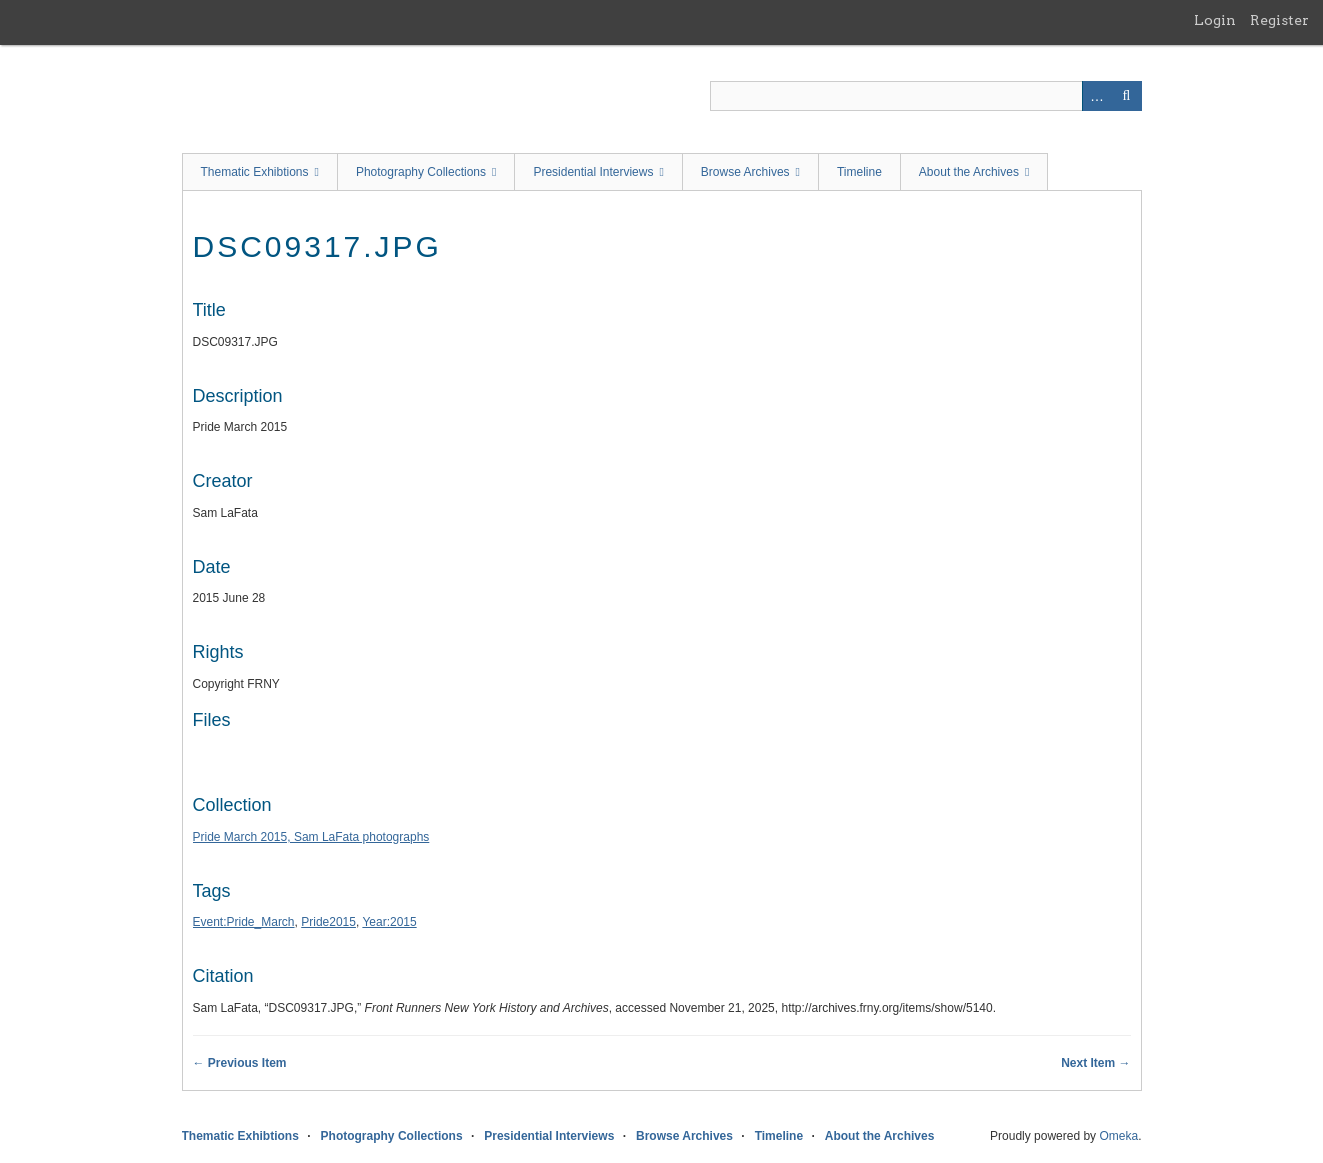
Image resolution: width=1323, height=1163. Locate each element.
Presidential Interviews (593, 172)
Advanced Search (1097, 96)
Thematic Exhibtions (255, 172)
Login (1215, 20)
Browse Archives (745, 172)
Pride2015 (328, 922)
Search (1127, 96)
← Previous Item (240, 1063)
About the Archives (969, 172)
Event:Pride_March (244, 922)
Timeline (859, 172)
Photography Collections (421, 172)
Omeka (1118, 1136)
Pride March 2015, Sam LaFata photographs (311, 837)
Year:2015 (389, 922)
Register (1279, 20)
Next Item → (1095, 1063)
